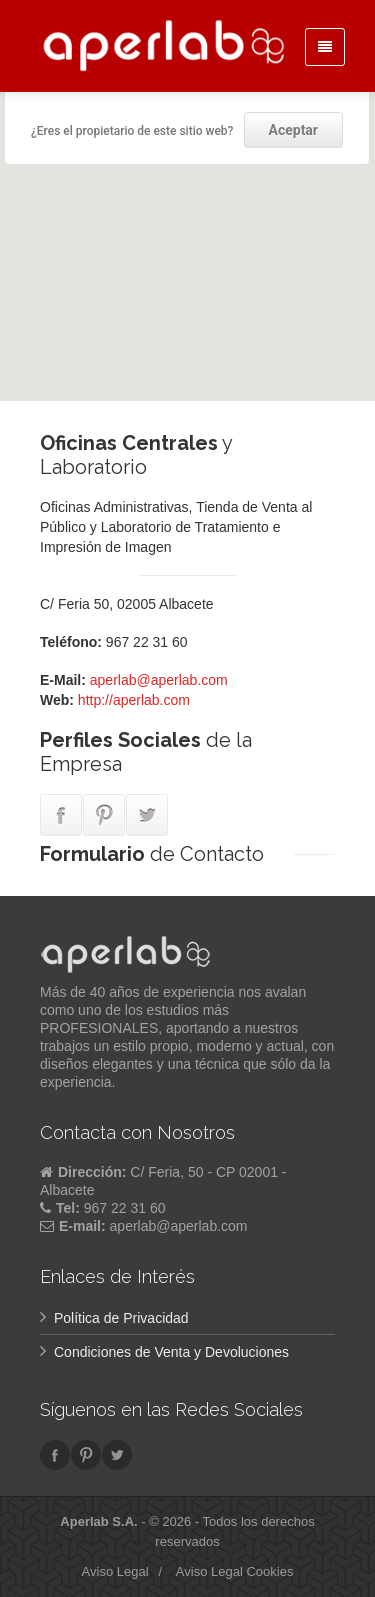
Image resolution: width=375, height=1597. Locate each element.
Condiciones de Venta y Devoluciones (171, 1352)
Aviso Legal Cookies (235, 1571)
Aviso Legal (115, 1571)
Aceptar (294, 130)
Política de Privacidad (121, 1318)
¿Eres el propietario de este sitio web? (132, 131)
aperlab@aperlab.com (159, 680)
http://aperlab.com (134, 700)
